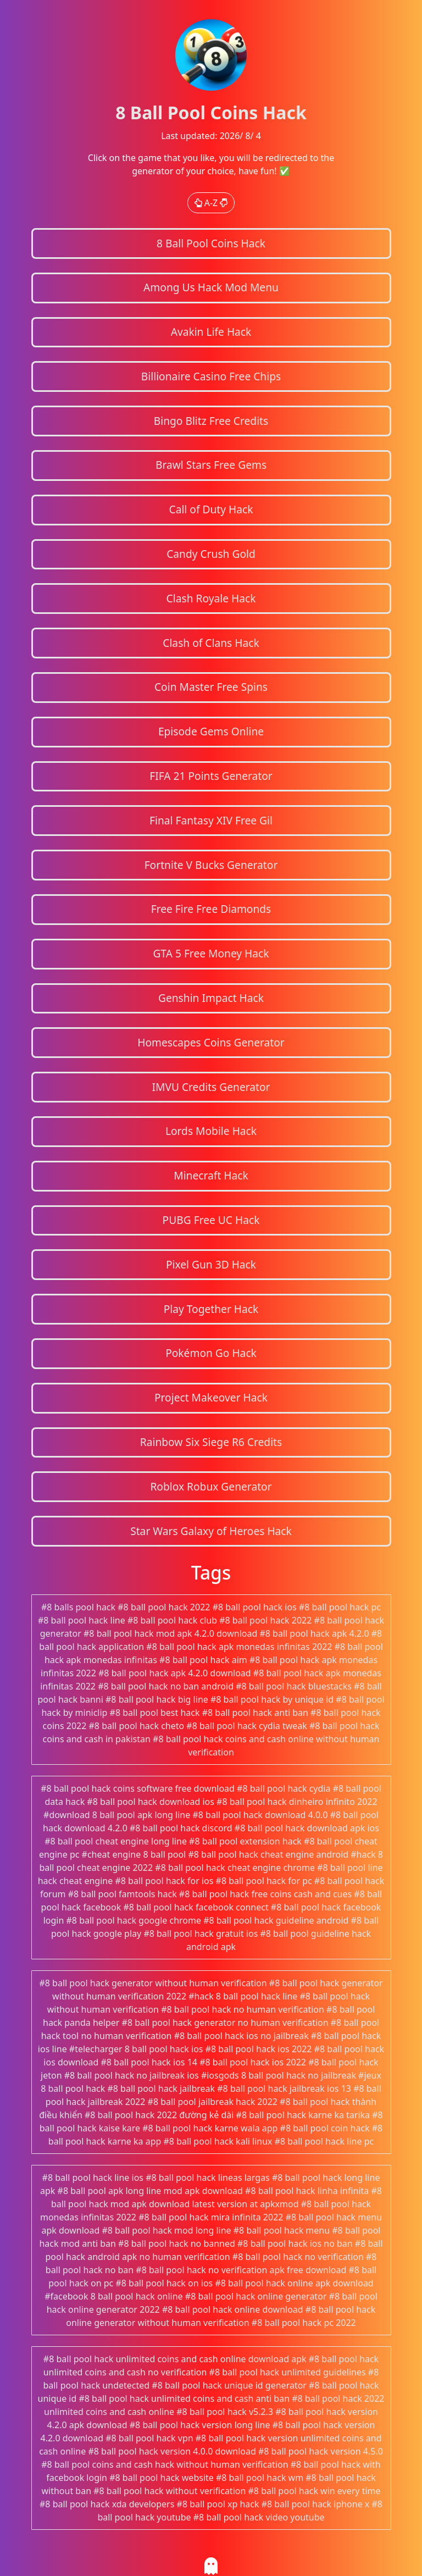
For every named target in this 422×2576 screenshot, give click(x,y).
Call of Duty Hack (211, 509)
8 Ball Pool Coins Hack (211, 243)
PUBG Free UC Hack (211, 1219)
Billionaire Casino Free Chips (211, 376)
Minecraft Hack (211, 1175)
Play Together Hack (211, 1308)
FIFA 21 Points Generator (211, 775)
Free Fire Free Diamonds (211, 908)
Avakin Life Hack (211, 331)
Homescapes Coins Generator (211, 1042)
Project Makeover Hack (211, 1397)
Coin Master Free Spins (211, 686)
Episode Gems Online (211, 731)
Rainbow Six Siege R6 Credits (211, 1441)
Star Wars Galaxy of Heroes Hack (211, 1531)
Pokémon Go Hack (211, 1352)
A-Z (211, 203)
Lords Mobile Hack (211, 1130)
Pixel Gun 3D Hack (211, 1264)
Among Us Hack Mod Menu (211, 287)
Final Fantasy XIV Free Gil (211, 820)
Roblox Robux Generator (210, 1486)
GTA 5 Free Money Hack (211, 953)
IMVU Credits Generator (211, 1086)
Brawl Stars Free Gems (211, 464)
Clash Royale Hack (211, 598)
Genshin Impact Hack (211, 997)
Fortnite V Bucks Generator (211, 864)
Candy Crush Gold (211, 553)
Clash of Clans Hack (211, 642)
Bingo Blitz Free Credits (211, 420)
